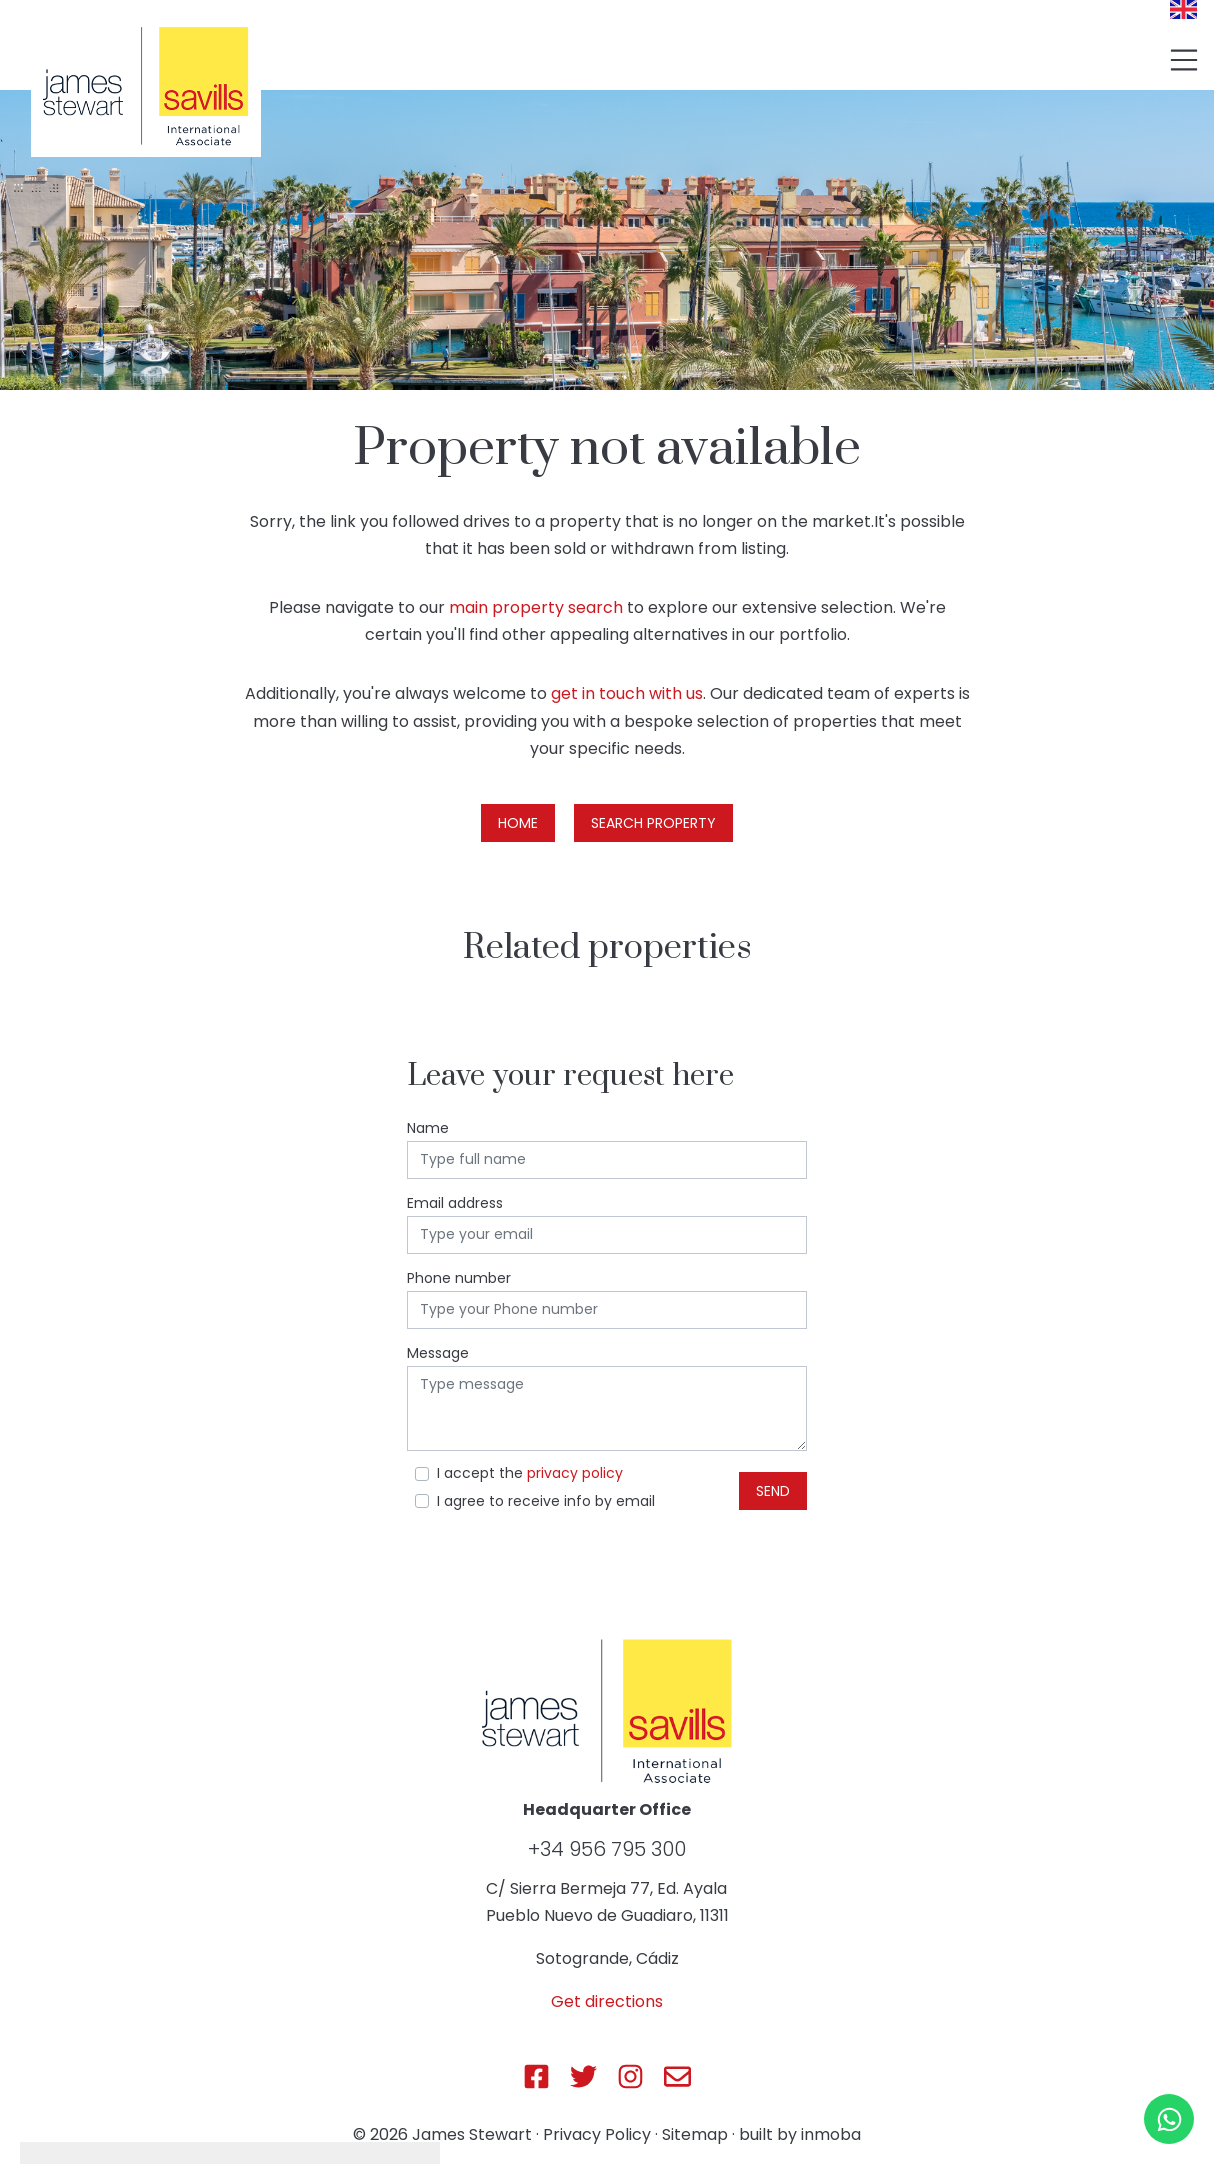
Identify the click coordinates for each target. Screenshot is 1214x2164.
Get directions (607, 2001)
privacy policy (575, 1473)
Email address (455, 1203)
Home (518, 823)
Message (438, 1353)
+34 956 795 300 (607, 1849)
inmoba (831, 2134)
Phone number (459, 1278)
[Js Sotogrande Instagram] (630, 2076)
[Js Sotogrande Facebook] (536, 2076)
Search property (653, 823)
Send (773, 1491)
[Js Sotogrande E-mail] (677, 2076)
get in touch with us (627, 693)
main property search (536, 607)
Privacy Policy (597, 2134)
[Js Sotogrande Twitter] (583, 2076)
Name (428, 1128)
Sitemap (695, 2134)
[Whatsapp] (1169, 2119)
